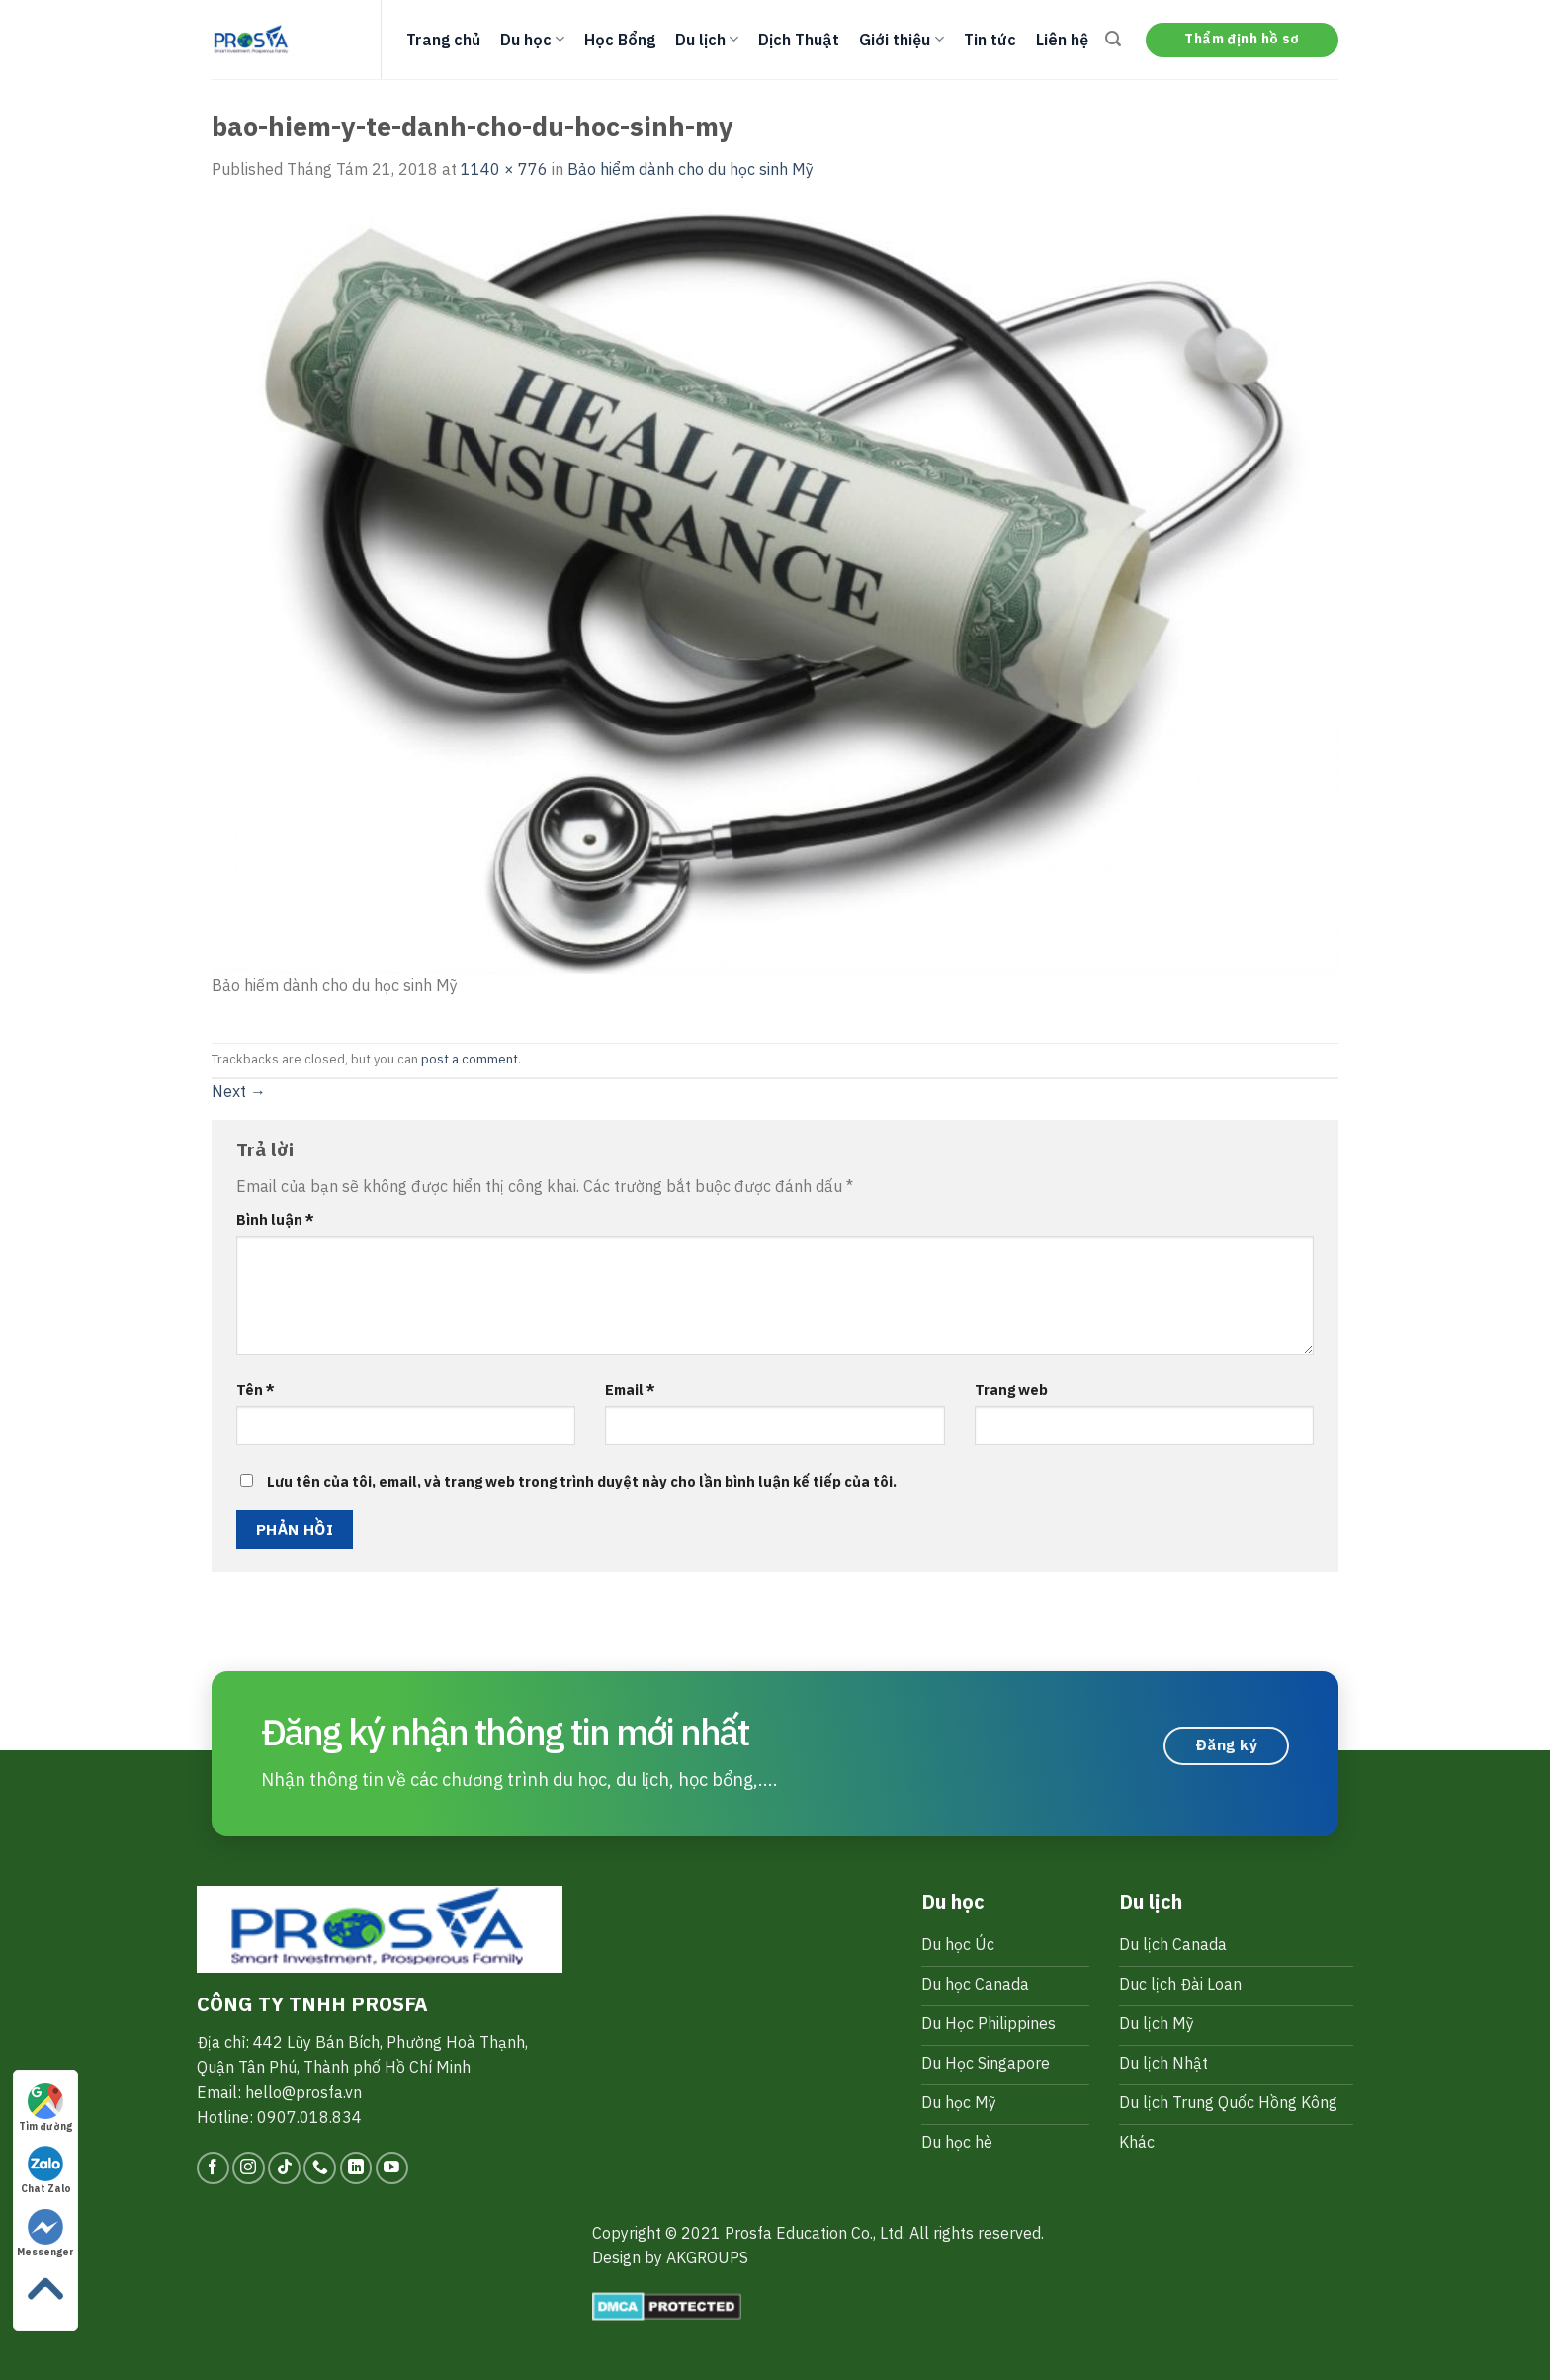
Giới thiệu (901, 39)
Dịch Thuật (798, 39)
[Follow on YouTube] (392, 2168)
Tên (255, 1389)
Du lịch (706, 39)
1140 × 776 (504, 169)
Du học (532, 39)
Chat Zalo (46, 2170)
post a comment (469, 1059)
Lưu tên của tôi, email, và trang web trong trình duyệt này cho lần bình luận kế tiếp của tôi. (582, 1481)
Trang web (1011, 1389)
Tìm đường (45, 2108)
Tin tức (990, 39)
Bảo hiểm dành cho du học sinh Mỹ (690, 169)
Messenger (45, 2233)
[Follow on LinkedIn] (356, 2168)
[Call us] (319, 2168)
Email (630, 1389)
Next (239, 1091)
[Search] (1113, 39)
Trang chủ (443, 39)
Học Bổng (619, 39)
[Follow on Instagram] (248, 2168)
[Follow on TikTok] (284, 2168)
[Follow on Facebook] (213, 2168)
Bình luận (275, 1219)
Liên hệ (1062, 39)
